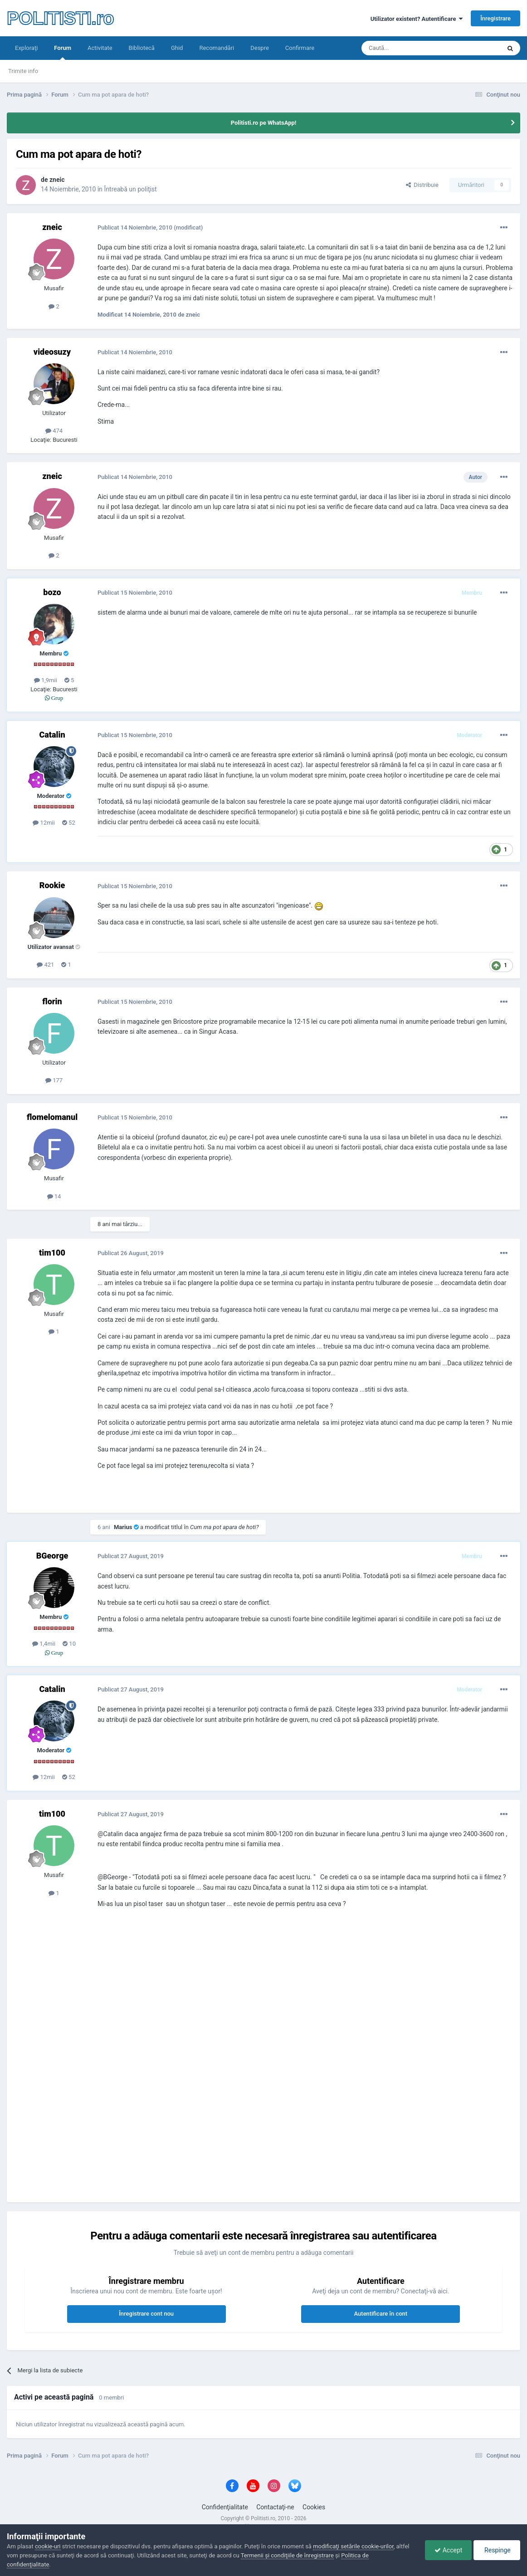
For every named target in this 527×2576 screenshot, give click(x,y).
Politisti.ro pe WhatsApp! (264, 122)
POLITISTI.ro (60, 18)
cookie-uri (48, 2546)
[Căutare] (405, 48)
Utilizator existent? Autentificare (417, 18)
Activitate (100, 47)
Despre (259, 47)
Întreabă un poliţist (130, 189)
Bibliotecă (142, 47)
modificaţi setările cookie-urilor (353, 2546)
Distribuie (422, 184)
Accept (448, 2550)
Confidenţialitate (225, 2507)
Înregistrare (495, 18)
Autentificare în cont (381, 2313)
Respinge (497, 2550)
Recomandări (216, 47)
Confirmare (299, 47)
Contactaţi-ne (275, 2507)
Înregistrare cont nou (146, 2313)
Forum (62, 52)
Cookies (314, 2507)
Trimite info (23, 71)
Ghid (177, 47)
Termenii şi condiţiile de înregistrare (287, 2555)
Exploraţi (26, 47)
